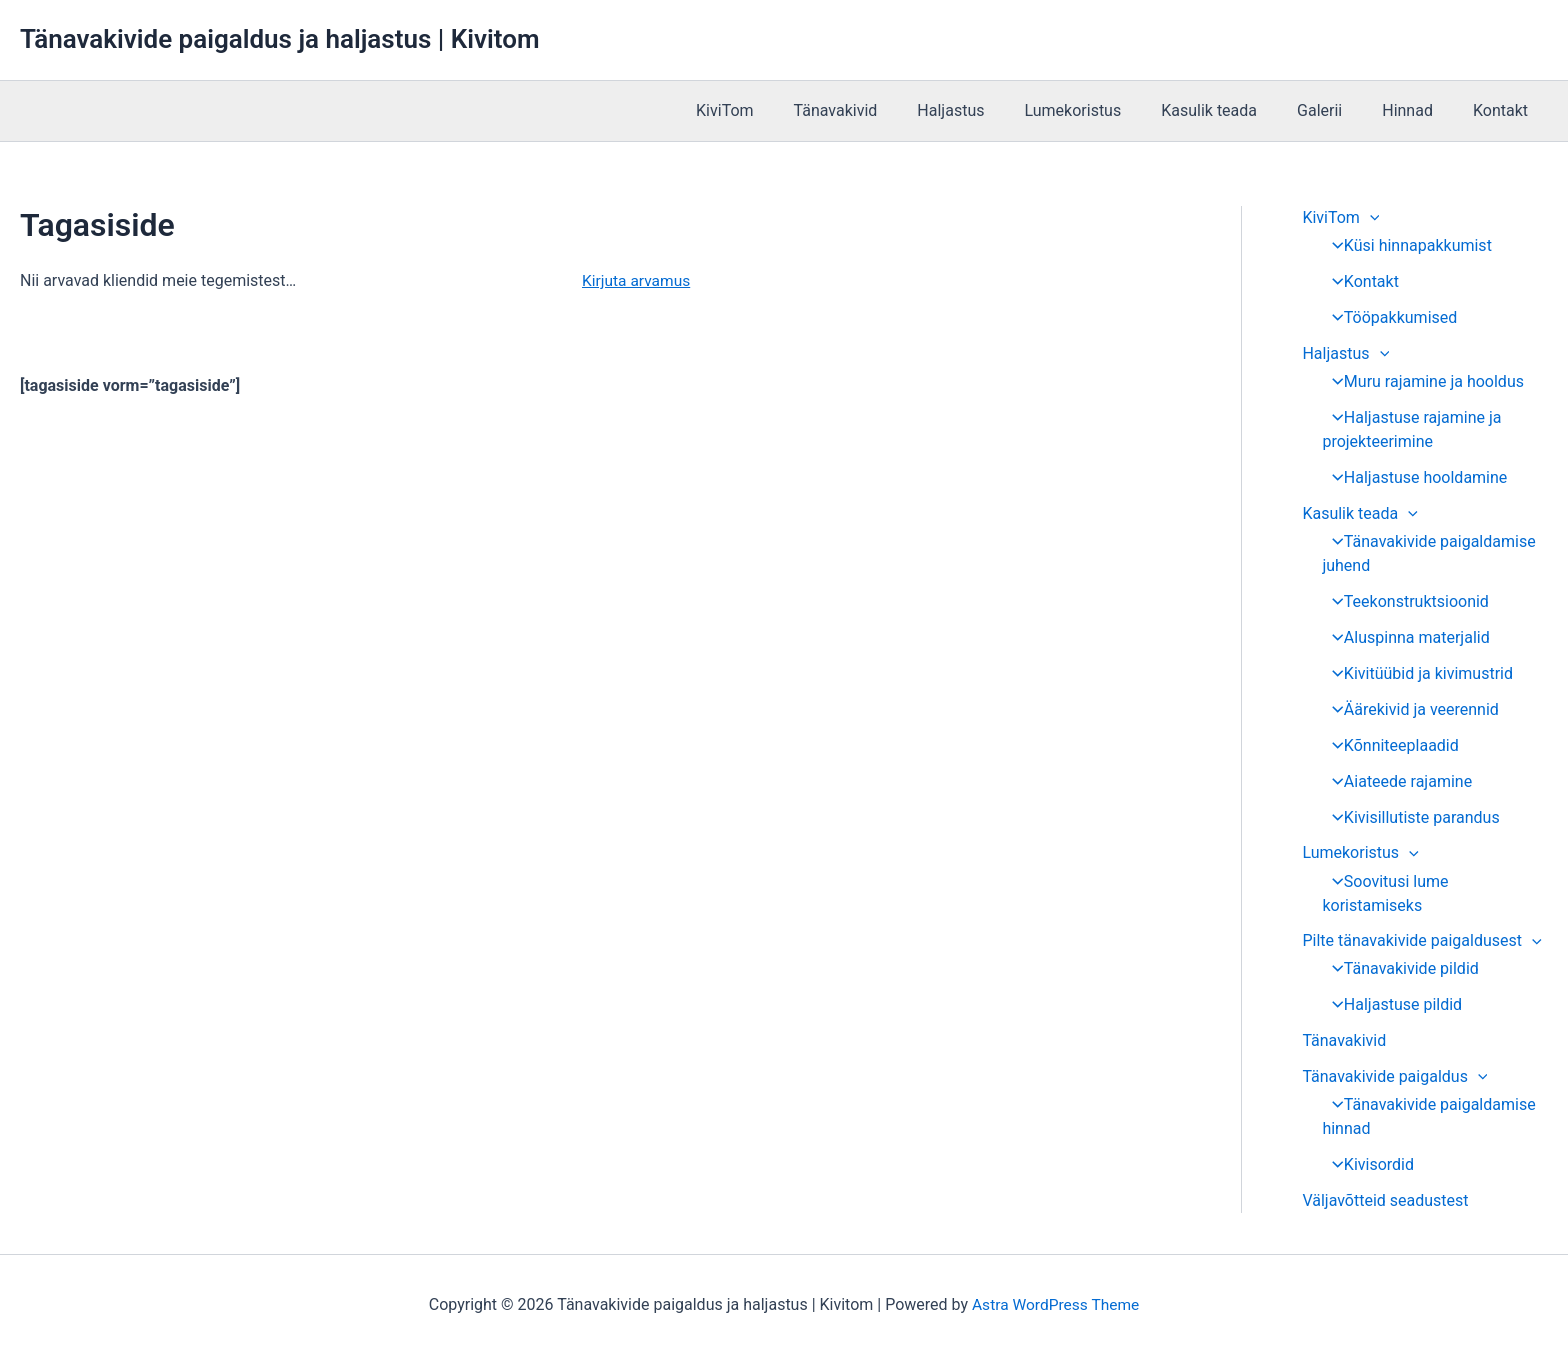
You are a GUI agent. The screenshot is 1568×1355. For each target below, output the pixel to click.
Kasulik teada (1237, 110)
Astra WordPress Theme (1055, 1304)
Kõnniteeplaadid (1389, 745)
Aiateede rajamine (1396, 781)
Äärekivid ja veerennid (1409, 709)
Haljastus (994, 110)
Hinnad (1419, 110)
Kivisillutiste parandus (1409, 817)
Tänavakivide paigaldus (1394, 1077)
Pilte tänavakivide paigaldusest (1421, 941)
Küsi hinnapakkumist (1406, 245)
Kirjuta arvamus (638, 280)
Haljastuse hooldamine (1413, 477)
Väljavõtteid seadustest (1385, 1201)
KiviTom (785, 110)
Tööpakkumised (1388, 317)
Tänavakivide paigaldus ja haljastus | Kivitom (279, 39)
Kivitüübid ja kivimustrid (1416, 673)
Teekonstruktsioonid (1404, 601)
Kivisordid (1367, 1165)
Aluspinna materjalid (1404, 637)
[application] (1370, 217)
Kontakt (1504, 110)
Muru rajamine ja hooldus (1422, 381)
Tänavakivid (888, 110)
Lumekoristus (1108, 110)
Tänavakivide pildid (1399, 969)
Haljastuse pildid (1391, 1005)
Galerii (1339, 110)
